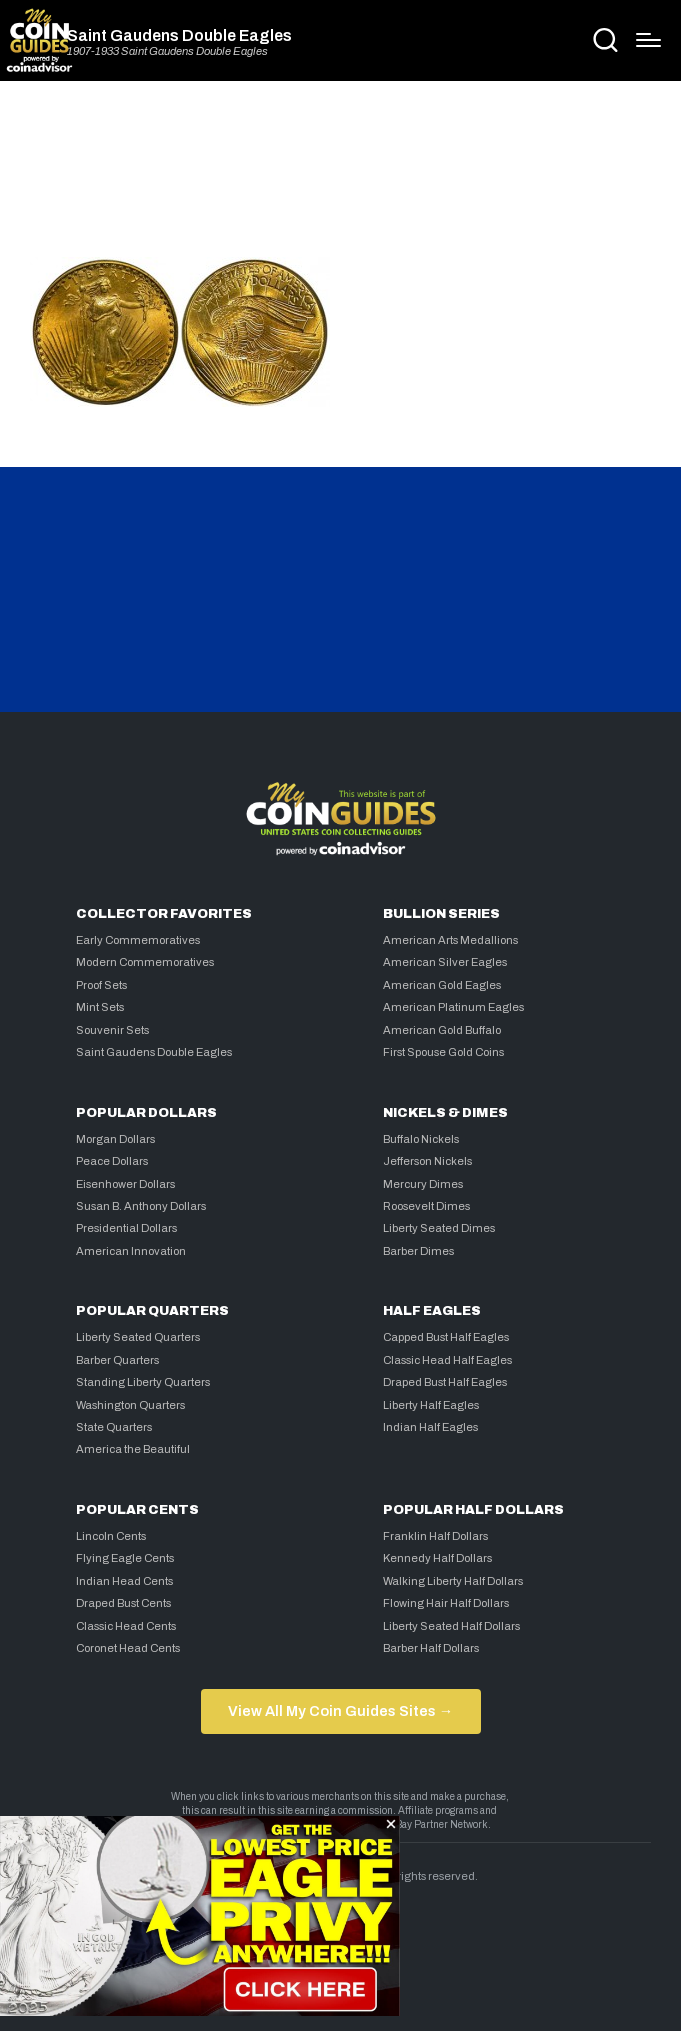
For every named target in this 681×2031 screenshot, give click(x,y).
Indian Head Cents (124, 1581)
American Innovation (131, 1251)
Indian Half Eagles (430, 1427)
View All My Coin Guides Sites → (340, 1711)
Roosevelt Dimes (426, 1206)
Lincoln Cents (111, 1536)
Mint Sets (100, 1007)
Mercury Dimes (423, 1184)
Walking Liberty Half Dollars (453, 1581)
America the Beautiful (133, 1449)
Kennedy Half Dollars (437, 1558)
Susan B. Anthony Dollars (141, 1206)
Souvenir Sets (112, 1030)
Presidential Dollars (126, 1228)
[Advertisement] (341, 177)
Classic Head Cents (126, 1626)
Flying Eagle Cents (125, 1558)
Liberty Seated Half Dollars (451, 1626)
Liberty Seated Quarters (138, 1337)
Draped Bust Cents (123, 1603)
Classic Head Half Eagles (447, 1360)
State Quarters (114, 1427)
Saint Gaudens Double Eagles (179, 36)
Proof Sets (101, 985)
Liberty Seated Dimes (439, 1228)
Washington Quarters (130, 1405)
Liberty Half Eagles (431, 1405)
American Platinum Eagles (453, 1007)
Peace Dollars (112, 1161)
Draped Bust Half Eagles (445, 1382)
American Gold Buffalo (442, 1030)
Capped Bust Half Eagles (446, 1337)
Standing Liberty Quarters (143, 1382)
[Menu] (648, 40)
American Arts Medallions (450, 940)
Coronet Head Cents (128, 1648)
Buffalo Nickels (421, 1139)
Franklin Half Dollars (435, 1536)
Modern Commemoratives (145, 962)
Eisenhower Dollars (125, 1184)
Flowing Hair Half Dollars (446, 1603)
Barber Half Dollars (431, 1648)
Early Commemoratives (138, 940)
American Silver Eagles (445, 962)
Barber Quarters (117, 1360)
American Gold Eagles (442, 985)
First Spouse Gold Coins (443, 1052)
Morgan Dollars (115, 1139)
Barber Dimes (418, 1251)
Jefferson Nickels (427, 1161)
